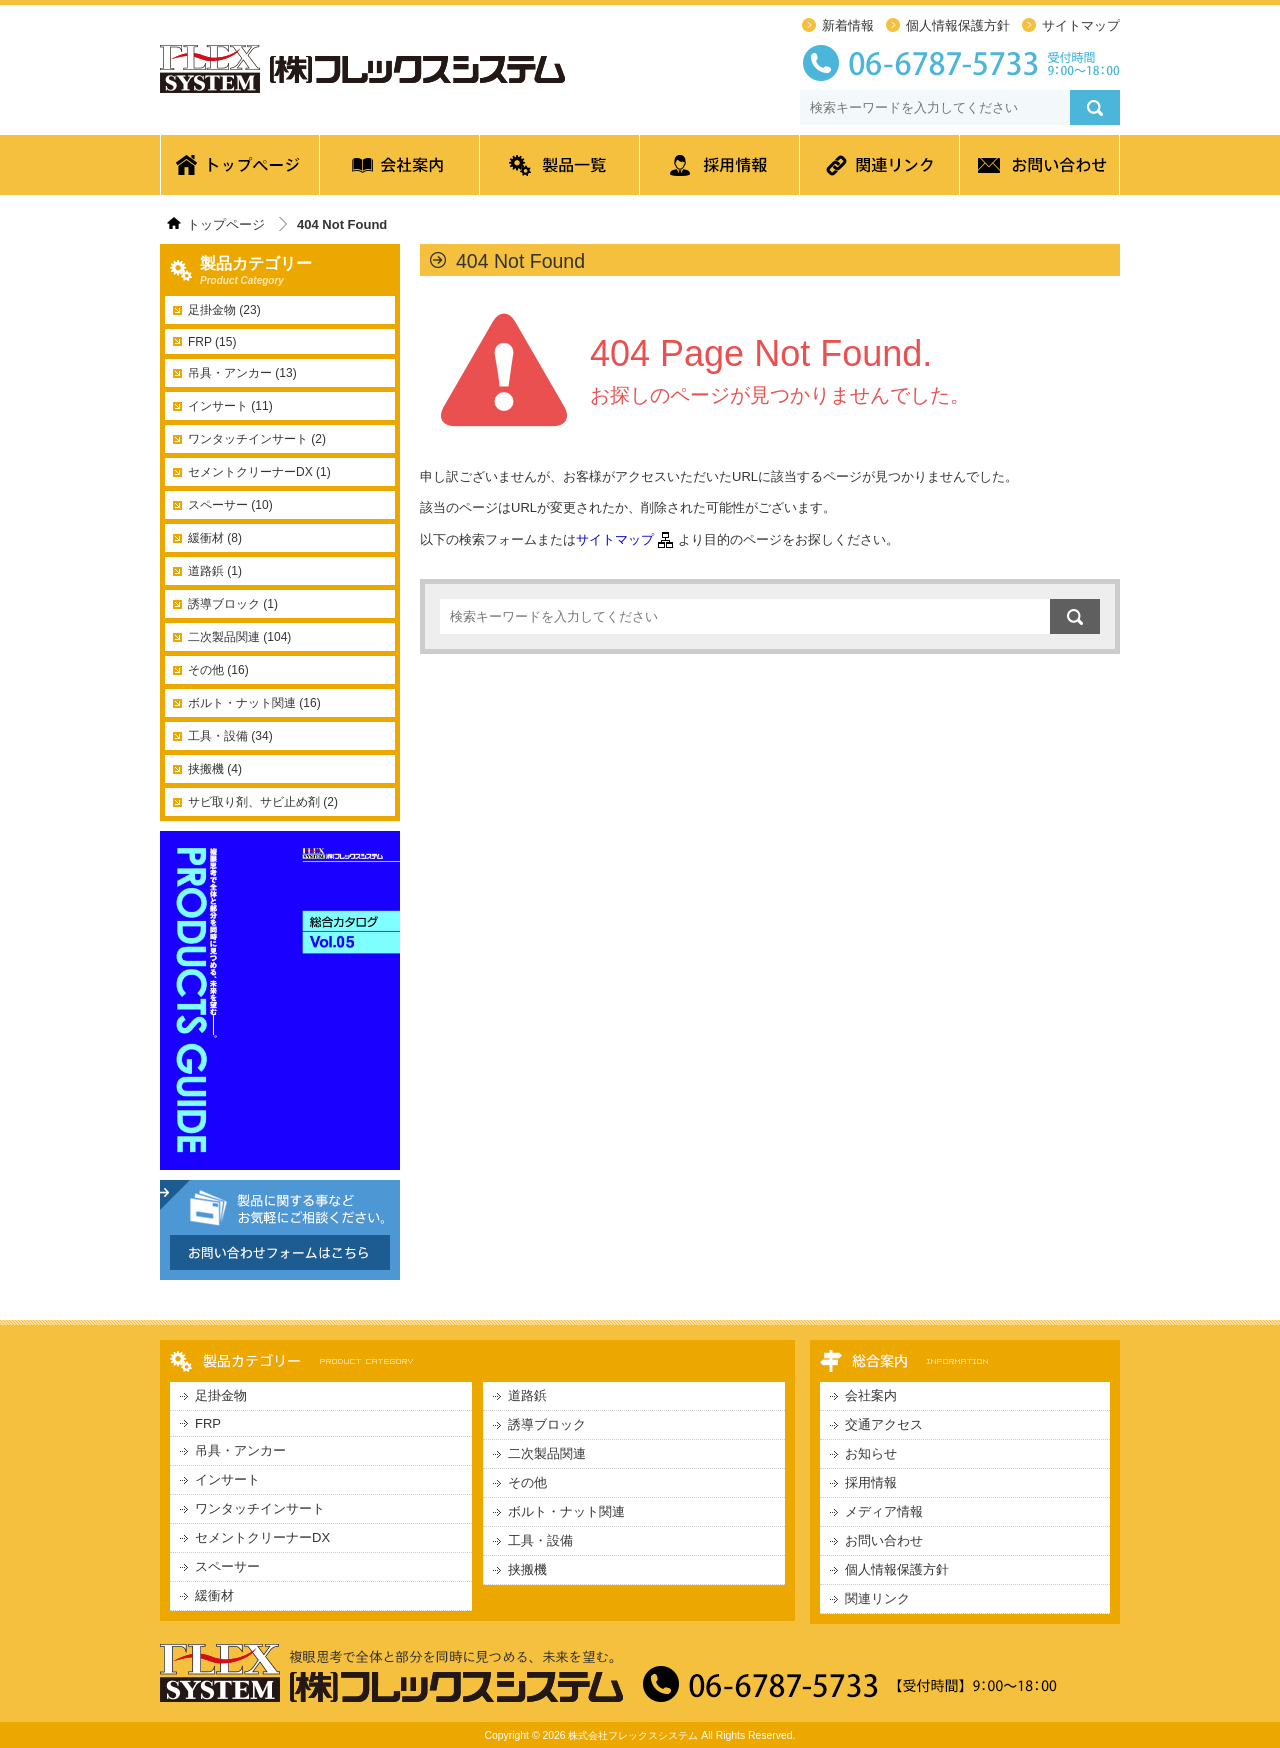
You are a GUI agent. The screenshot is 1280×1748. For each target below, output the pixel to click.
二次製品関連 (547, 1453)
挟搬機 (527, 1569)
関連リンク (880, 170)
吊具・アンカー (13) (242, 373)
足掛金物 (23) (224, 310)
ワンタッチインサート (260, 1508)
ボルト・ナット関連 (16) (254, 703)
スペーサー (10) (230, 505)
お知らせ (871, 1453)
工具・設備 (540, 1540)
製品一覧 (560, 170)
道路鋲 (527, 1395)
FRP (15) (212, 342)
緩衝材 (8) (215, 538)
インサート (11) (230, 406)
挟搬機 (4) (215, 769)
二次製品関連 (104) (239, 637)
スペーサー (227, 1566)
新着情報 (848, 25)
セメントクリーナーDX (262, 1537)
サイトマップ (1081, 25)
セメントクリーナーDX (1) (259, 472)
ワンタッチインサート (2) (257, 439)
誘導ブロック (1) (233, 604)
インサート (227, 1479)
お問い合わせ (1040, 170)
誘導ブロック (547, 1424)
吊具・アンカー (240, 1450)
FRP (208, 1423)
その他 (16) (218, 670)
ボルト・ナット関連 (566, 1511)
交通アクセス (884, 1424)
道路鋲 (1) (215, 571)
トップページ (240, 170)
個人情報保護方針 (958, 25)
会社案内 (400, 170)
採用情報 (720, 170)
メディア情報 (884, 1511)
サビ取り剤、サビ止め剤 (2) (263, 802)
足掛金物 (221, 1395)
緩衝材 (214, 1595)
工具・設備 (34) (230, 736)
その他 (527, 1482)
